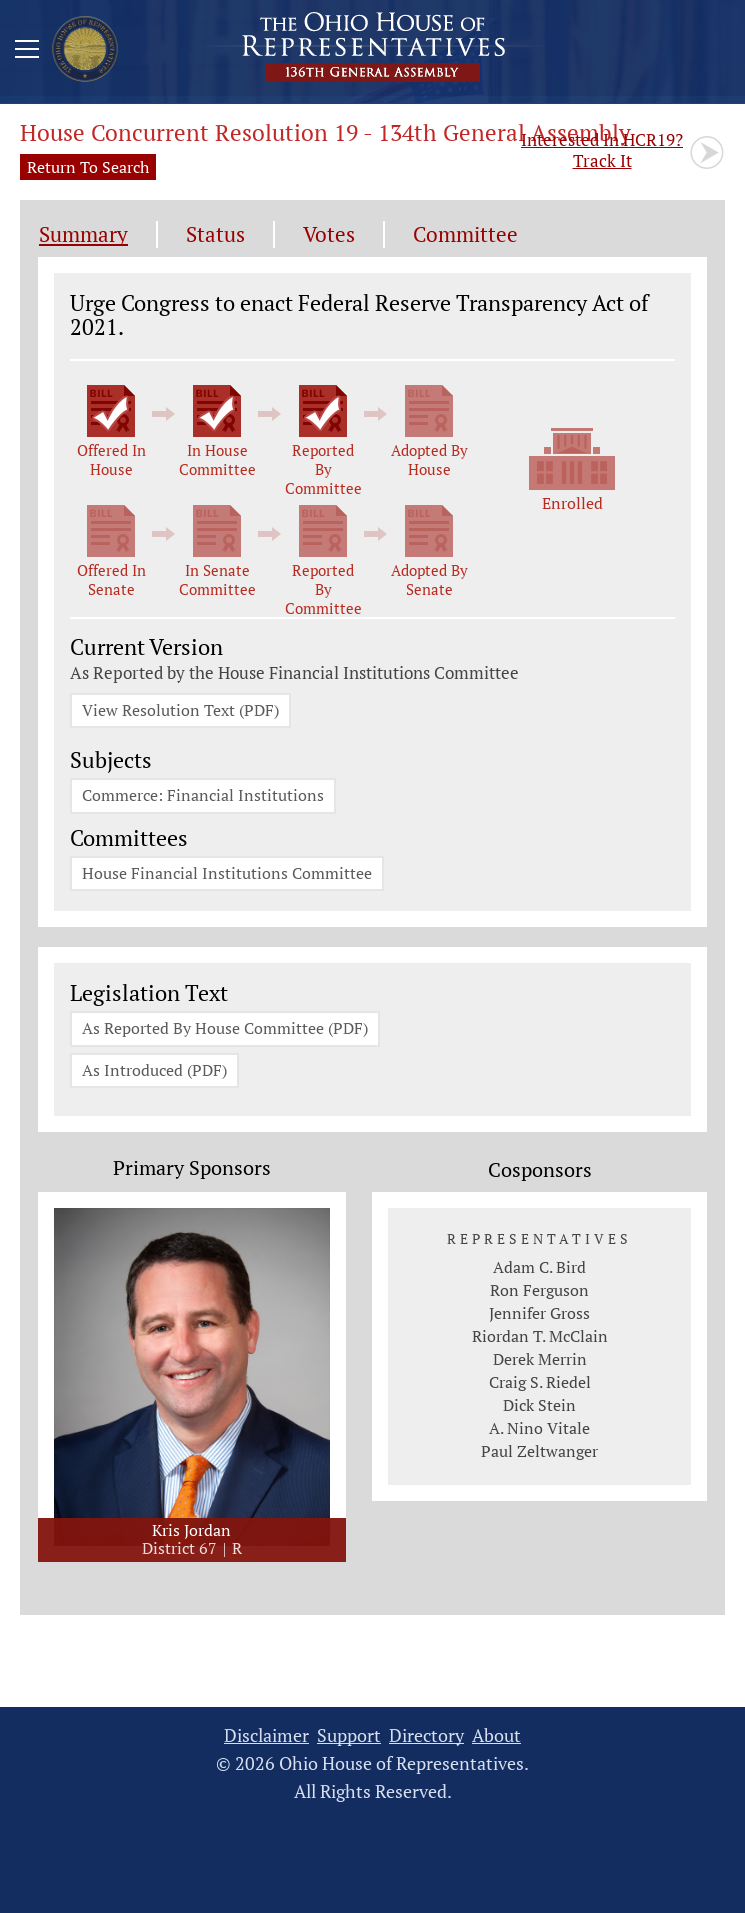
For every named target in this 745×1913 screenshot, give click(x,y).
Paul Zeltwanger (539, 1454)
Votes (329, 234)
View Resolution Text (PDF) (180, 711)
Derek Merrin (540, 1362)
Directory (426, 1737)
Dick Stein (539, 1408)
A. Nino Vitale (539, 1431)
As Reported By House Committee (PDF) (225, 1031)
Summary (83, 234)
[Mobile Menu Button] (27, 52)
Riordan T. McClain (540, 1339)
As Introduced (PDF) (154, 1073)
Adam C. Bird (539, 1270)
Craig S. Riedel (540, 1385)
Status (215, 234)
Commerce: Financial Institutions (203, 797)
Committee (465, 234)
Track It (602, 150)
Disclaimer (266, 1737)
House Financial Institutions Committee (227, 875)
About (496, 1737)
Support (349, 1737)
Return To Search (88, 167)
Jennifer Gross (539, 1316)
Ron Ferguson (539, 1293)
